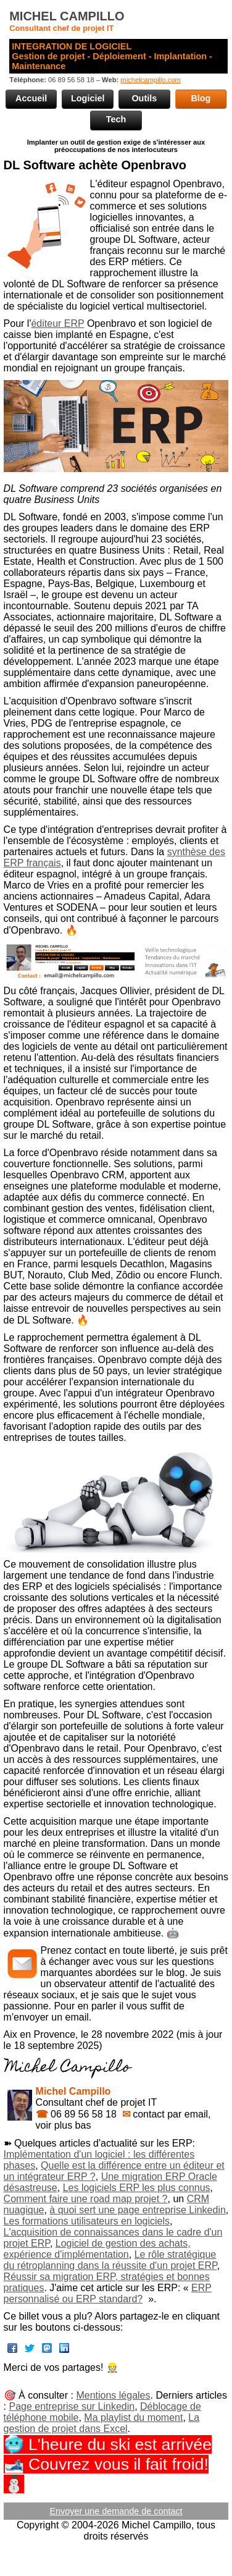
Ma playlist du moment (133, 2417)
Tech (116, 119)
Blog (200, 98)
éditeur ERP (57, 323)
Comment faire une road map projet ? (86, 2199)
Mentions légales (113, 2395)
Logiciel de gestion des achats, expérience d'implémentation (97, 2249)
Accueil (31, 98)
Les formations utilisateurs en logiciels (87, 2221)
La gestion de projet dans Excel (102, 2423)
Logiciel (87, 98)
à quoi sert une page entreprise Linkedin (137, 2210)
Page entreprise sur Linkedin (72, 2406)
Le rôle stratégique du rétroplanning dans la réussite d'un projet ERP (110, 2260)
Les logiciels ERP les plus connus (136, 2187)
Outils (144, 98)
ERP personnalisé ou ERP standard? (108, 2293)
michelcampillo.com (150, 79)
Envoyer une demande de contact (115, 2511)
